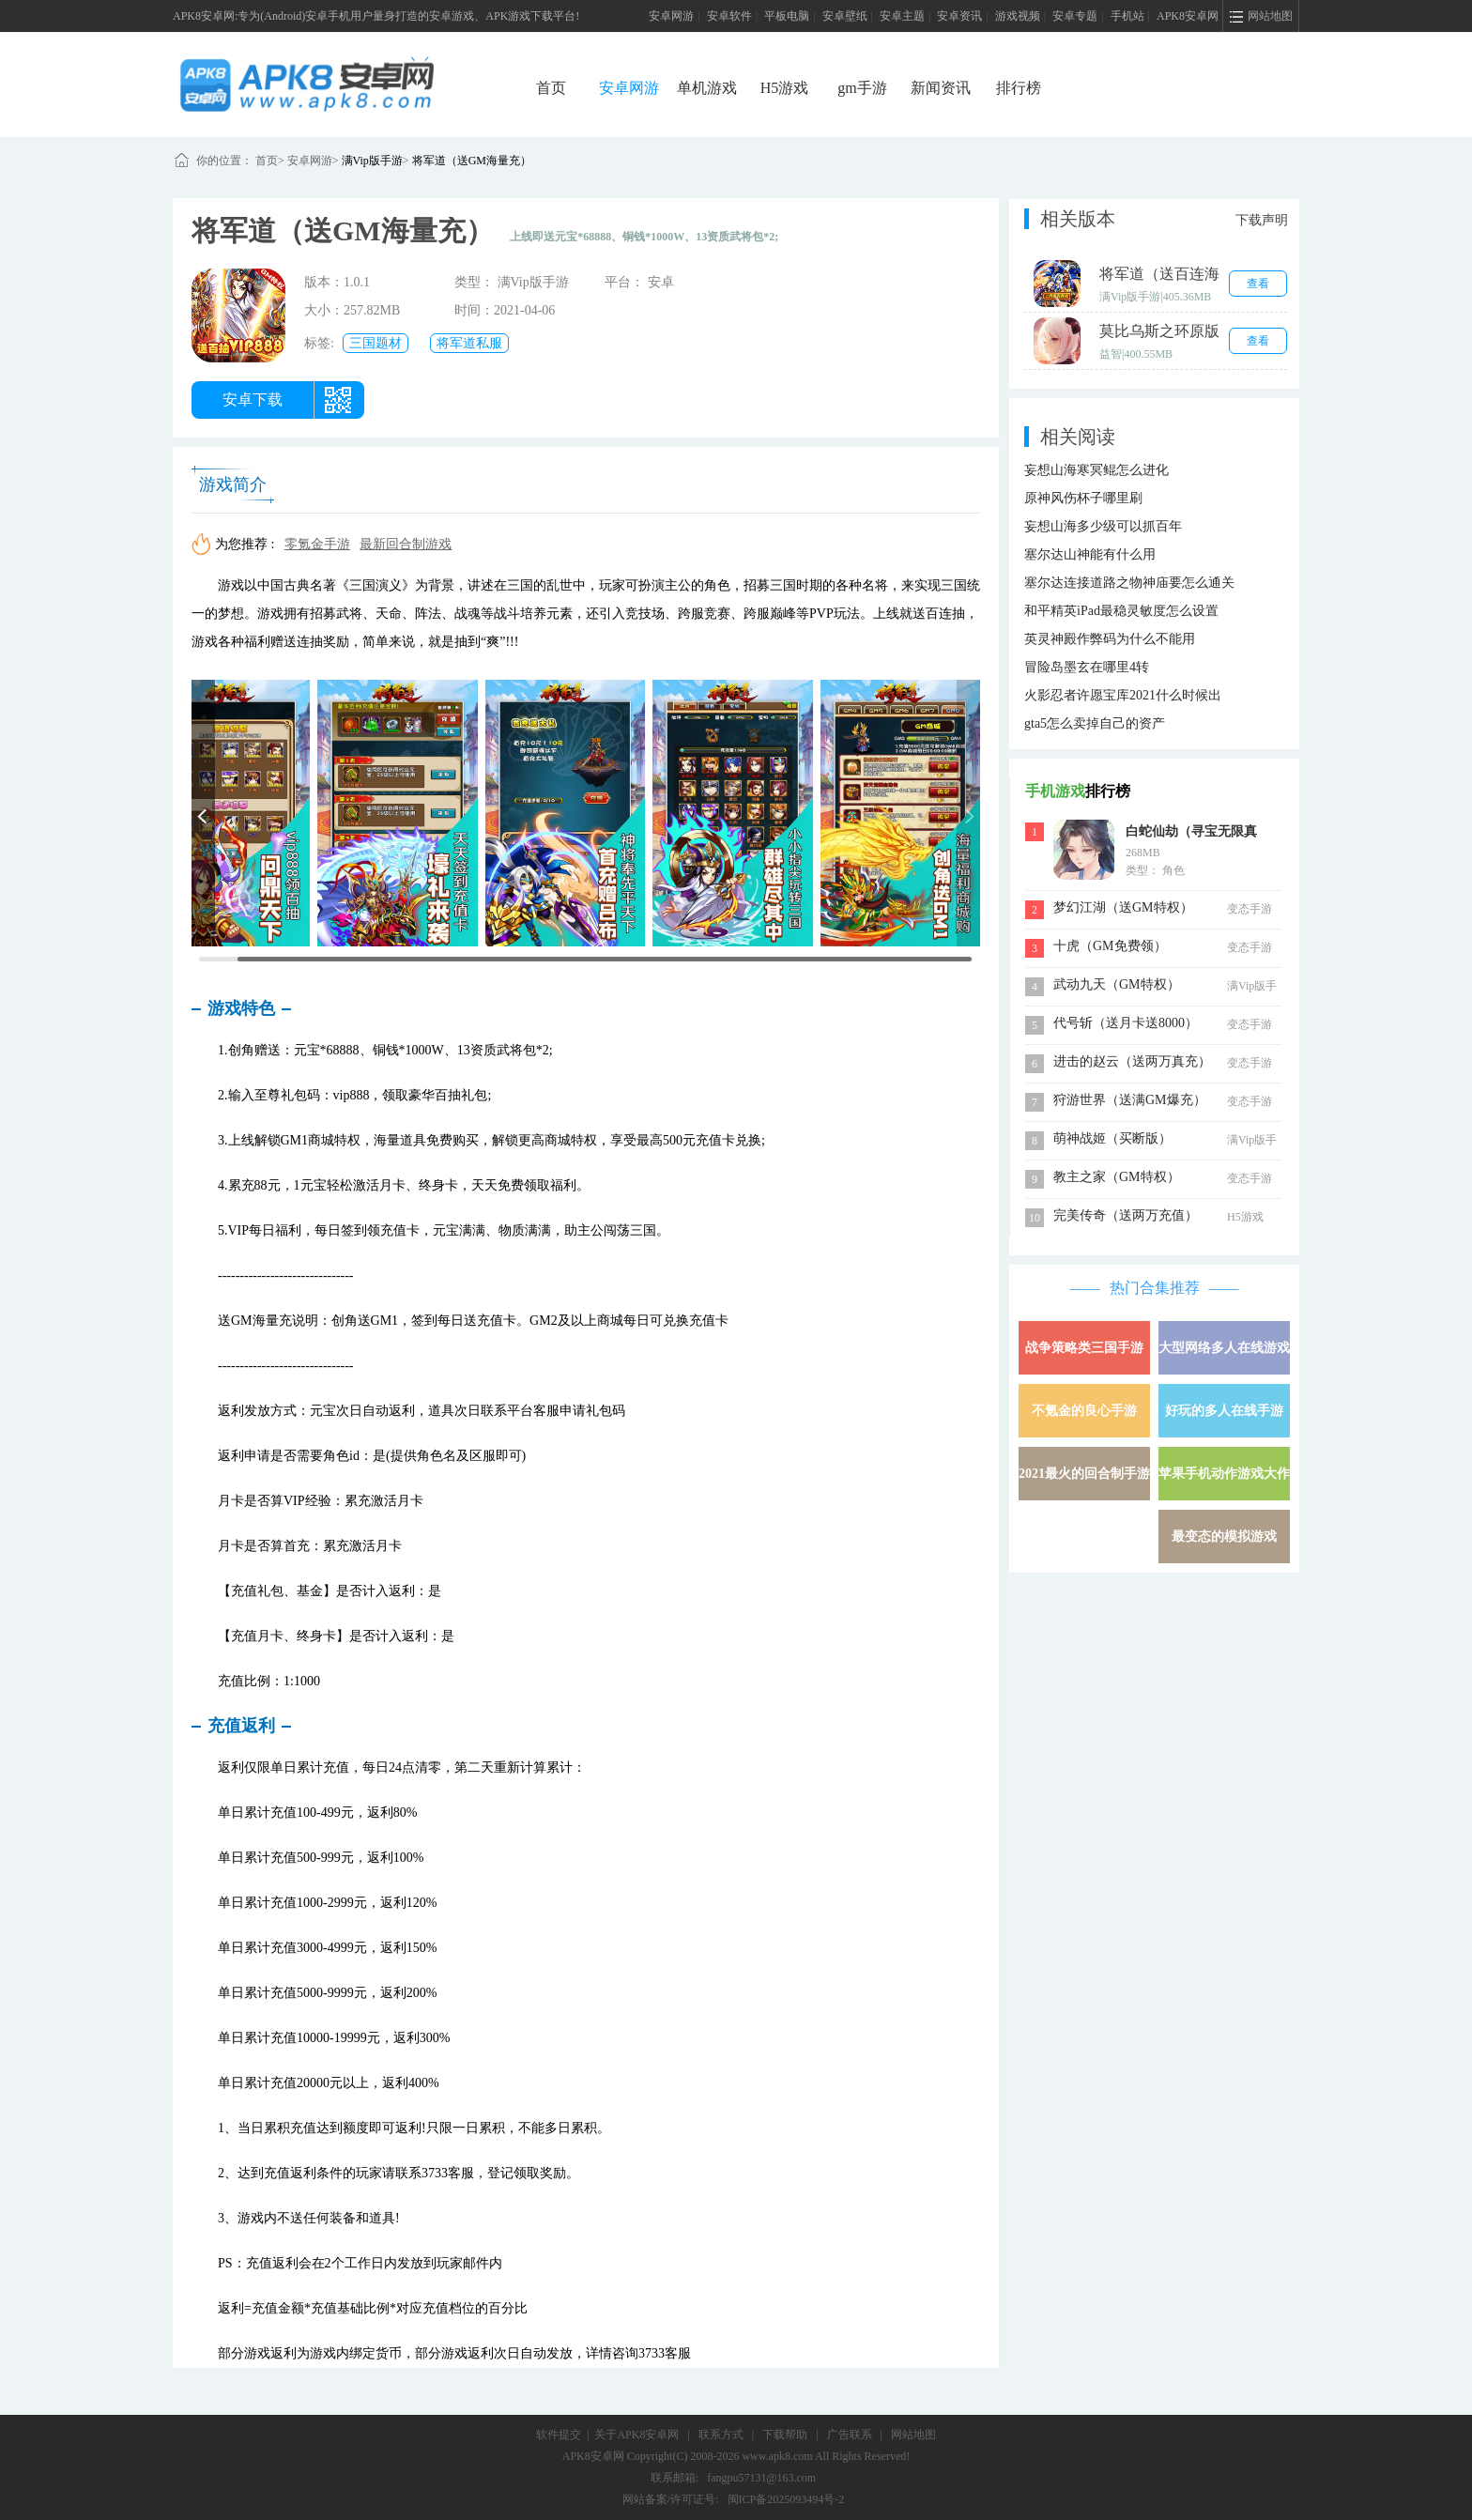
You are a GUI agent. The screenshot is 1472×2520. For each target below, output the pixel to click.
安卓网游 (671, 16)
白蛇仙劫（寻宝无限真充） (1191, 833)
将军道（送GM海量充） (471, 160)
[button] (203, 813)
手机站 (1127, 16)
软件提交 (558, 2434)
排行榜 (1018, 88)
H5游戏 (784, 88)
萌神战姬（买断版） (1112, 1138)
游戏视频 (1017, 16)
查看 (1258, 283)
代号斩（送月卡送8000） (1125, 1023)
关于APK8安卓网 (636, 2434)
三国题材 (375, 343)
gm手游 (861, 88)
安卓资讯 (959, 16)
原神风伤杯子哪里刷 (1083, 498)
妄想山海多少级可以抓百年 (1103, 526)
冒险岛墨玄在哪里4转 (1086, 667)
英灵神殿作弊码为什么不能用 (1109, 639)
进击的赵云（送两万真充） (1132, 1061)
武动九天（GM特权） (1116, 984)
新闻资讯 (941, 88)
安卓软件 (729, 16)
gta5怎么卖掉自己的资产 (1094, 723)
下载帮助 (784, 2434)
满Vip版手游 (372, 160)
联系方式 (721, 2434)
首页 (551, 88)
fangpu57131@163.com (761, 2477)
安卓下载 (252, 399)
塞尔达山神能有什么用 (1090, 554)
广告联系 (849, 2434)
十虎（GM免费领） (1110, 946)
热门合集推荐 (1155, 1288)
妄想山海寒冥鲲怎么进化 (1096, 470)
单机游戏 (707, 88)
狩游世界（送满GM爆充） (1129, 1100)
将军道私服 (469, 343)
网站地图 (913, 2434)
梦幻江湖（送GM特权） (1123, 907)
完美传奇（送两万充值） (1125, 1215)
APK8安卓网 (1188, 16)
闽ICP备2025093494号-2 (786, 2499)
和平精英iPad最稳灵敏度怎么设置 (1121, 611)
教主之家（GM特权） (1116, 1177)
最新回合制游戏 (406, 544)
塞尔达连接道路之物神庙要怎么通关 (1129, 583)
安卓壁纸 (844, 16)
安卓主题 (902, 16)
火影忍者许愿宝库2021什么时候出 (1122, 695)
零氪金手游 (317, 544)
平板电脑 (786, 16)
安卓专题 (1074, 16)
